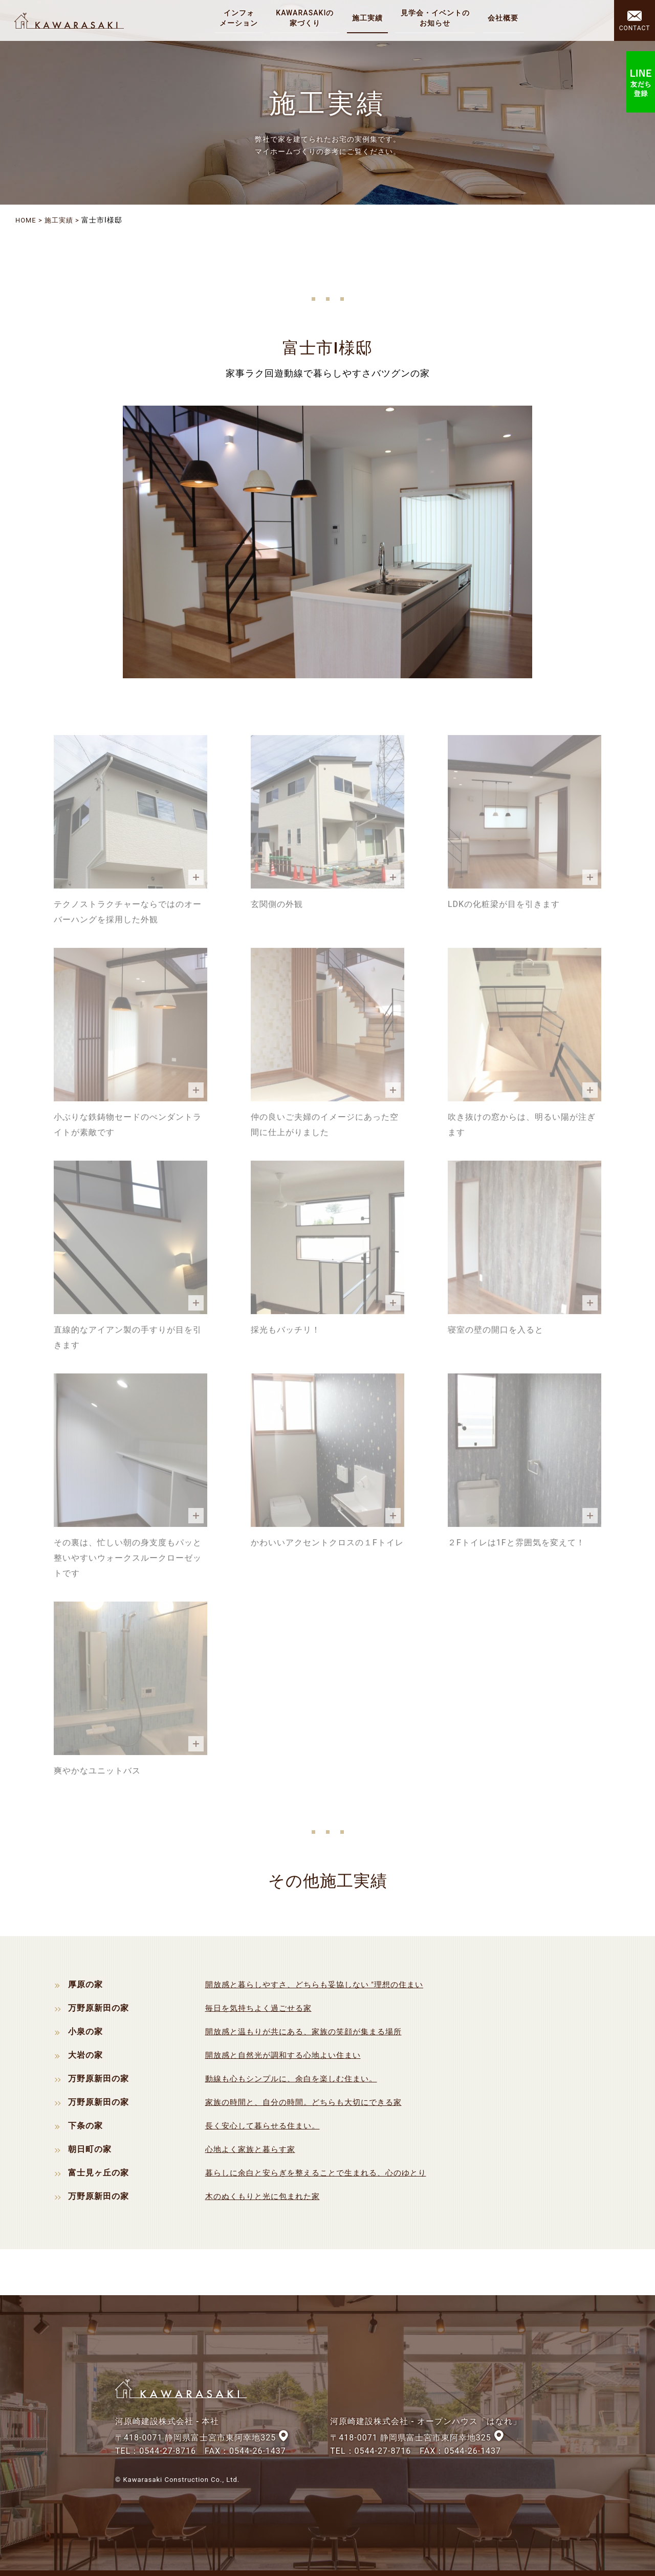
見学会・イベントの (436, 18)
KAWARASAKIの (307, 18)
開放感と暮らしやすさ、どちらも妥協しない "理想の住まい (321, 1984)
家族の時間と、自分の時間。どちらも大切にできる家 (309, 2101)
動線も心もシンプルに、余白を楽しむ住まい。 (296, 2078)
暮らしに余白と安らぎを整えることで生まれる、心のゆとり (322, 2172)
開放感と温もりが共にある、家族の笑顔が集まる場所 (309, 2031)
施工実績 (369, 18)
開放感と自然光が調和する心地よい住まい (287, 2054)
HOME (26, 220)
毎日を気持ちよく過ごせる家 (261, 2007)
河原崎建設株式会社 (72, 20)
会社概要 (504, 18)
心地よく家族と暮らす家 (253, 2148)
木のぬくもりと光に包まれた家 (266, 2196)
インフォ (241, 18)
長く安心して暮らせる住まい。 (266, 2125)
